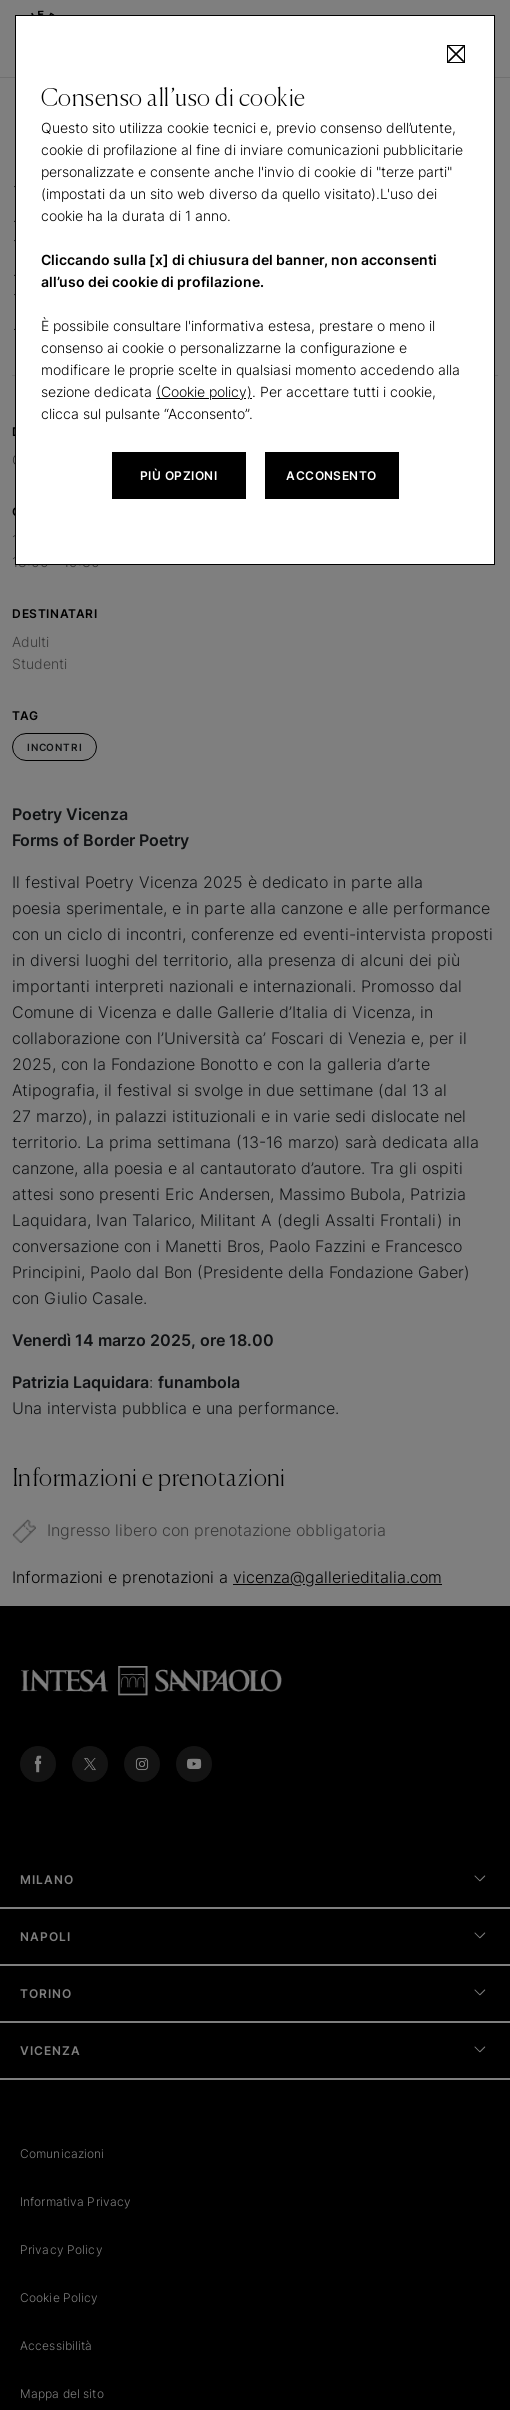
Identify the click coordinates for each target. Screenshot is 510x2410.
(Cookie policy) (204, 391)
